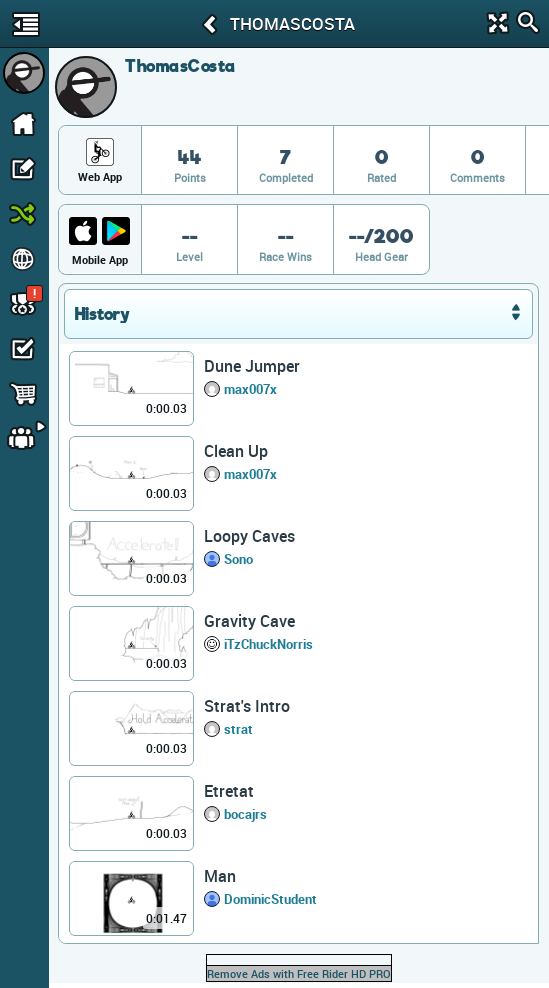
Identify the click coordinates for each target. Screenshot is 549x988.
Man (220, 876)
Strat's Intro (247, 706)
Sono (238, 559)
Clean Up (236, 451)
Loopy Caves (249, 536)
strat (238, 729)
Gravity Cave (249, 621)
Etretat (229, 791)
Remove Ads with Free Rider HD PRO (299, 973)
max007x (250, 389)
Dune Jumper (252, 366)
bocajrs (245, 814)
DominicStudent (270, 899)
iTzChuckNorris (268, 644)
